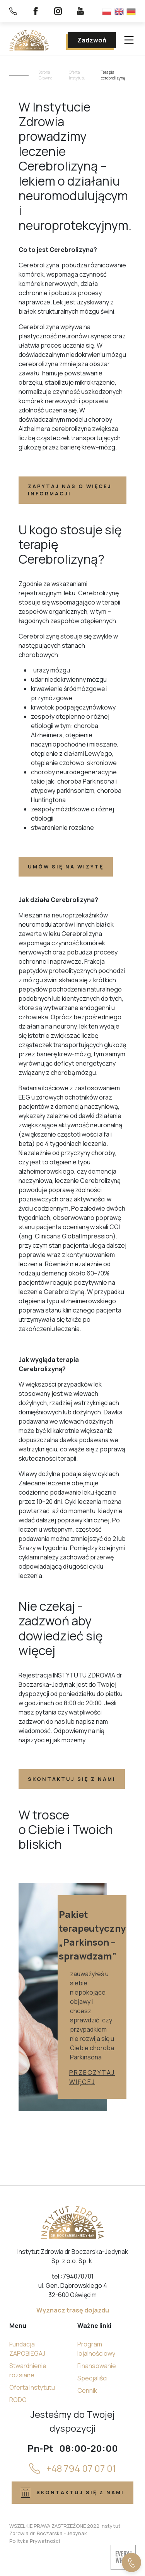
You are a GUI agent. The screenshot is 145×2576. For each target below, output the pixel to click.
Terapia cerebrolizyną (113, 75)
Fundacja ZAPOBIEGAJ (27, 2349)
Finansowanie (96, 2365)
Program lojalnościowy (96, 2349)
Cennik (87, 2390)
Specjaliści (92, 2378)
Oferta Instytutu (77, 75)
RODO (18, 2399)
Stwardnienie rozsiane (27, 2370)
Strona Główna (46, 75)
